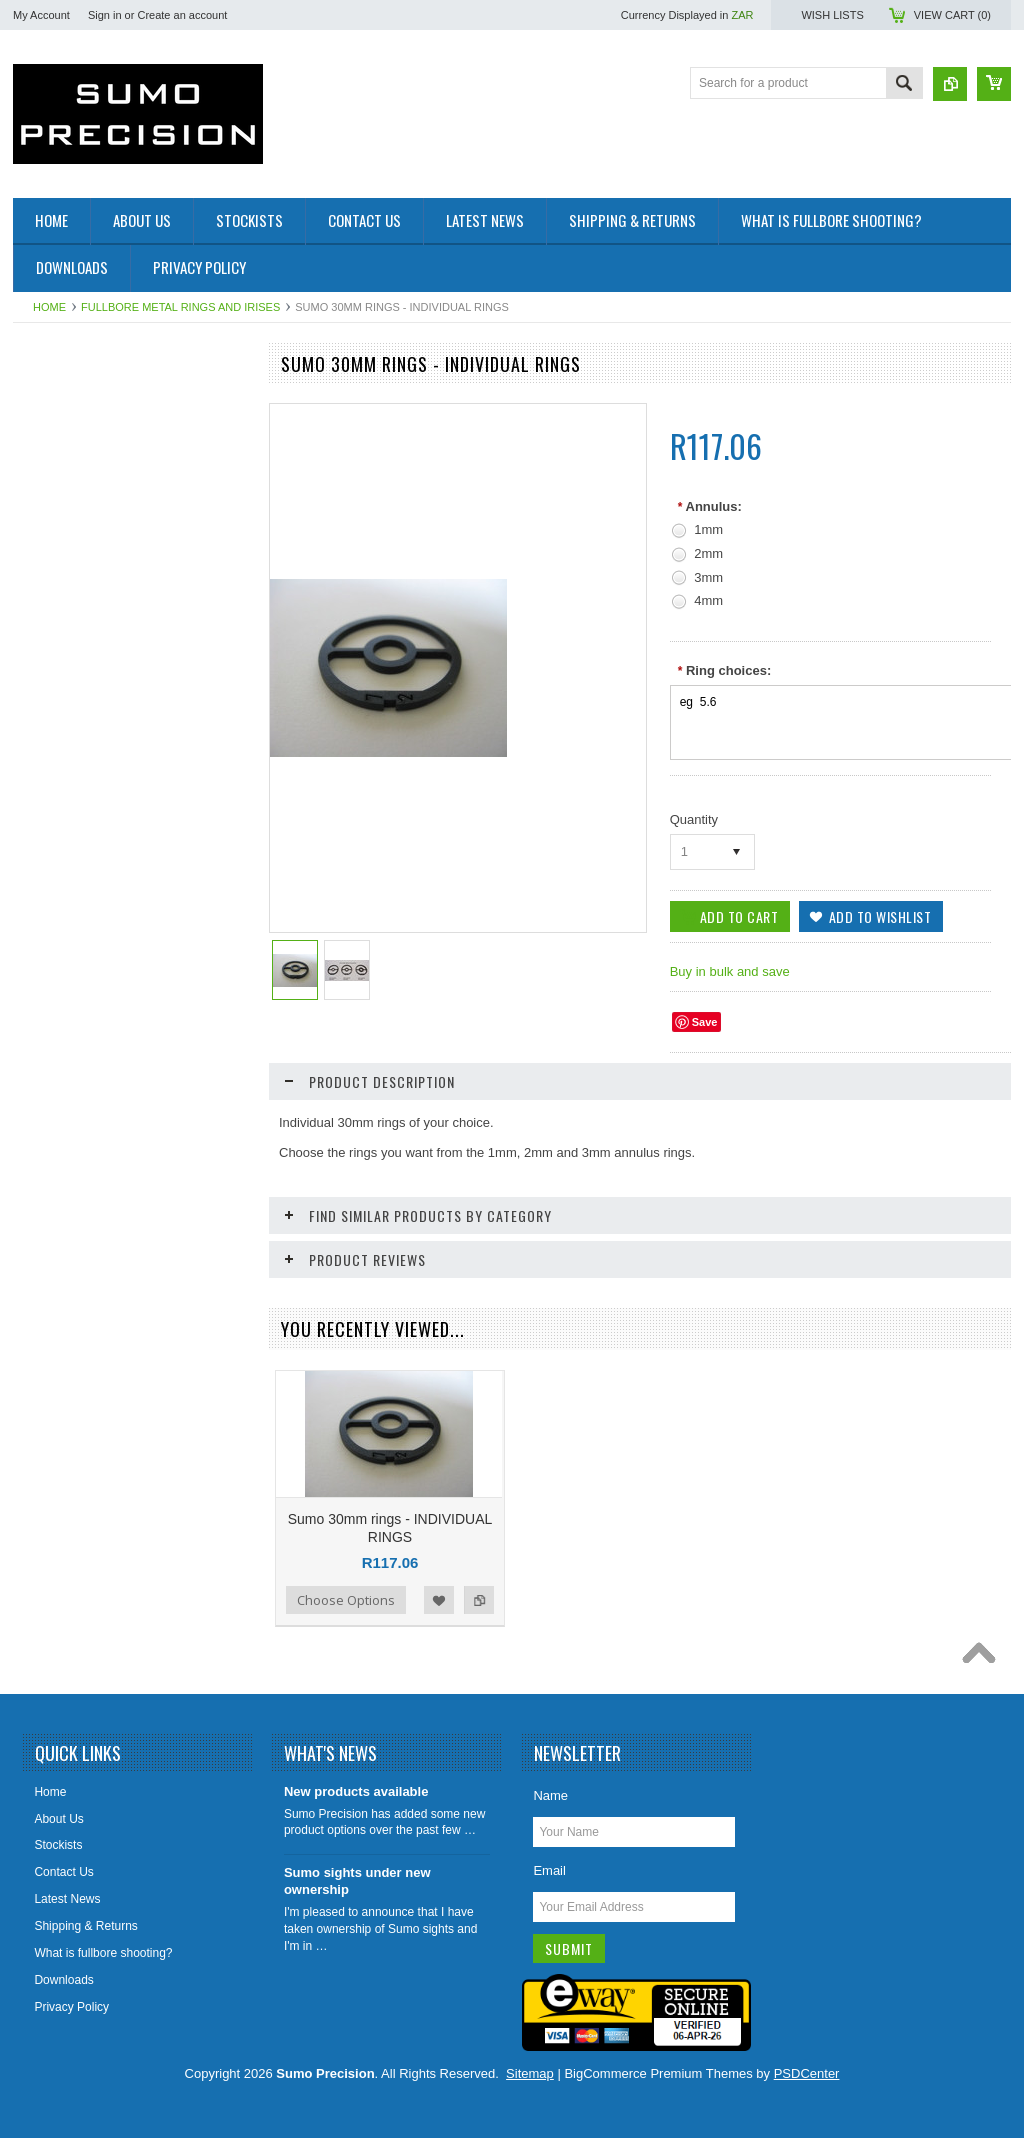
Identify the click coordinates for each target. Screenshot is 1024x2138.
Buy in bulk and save (730, 971)
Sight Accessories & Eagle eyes (108, 470)
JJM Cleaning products (85, 571)
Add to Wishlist (439, 1600)
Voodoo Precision (70, 605)
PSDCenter (807, 2073)
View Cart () (952, 15)
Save (705, 1022)
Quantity (694, 819)
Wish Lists (832, 15)
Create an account (182, 15)
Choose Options (346, 1600)
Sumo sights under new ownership (357, 1881)
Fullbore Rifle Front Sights (93, 402)
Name (550, 1795)
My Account (41, 15)
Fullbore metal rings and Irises (180, 307)
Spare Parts (55, 538)
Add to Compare (479, 1600)
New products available (356, 1791)
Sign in (105, 15)
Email (549, 1870)
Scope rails (53, 504)
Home (49, 307)
